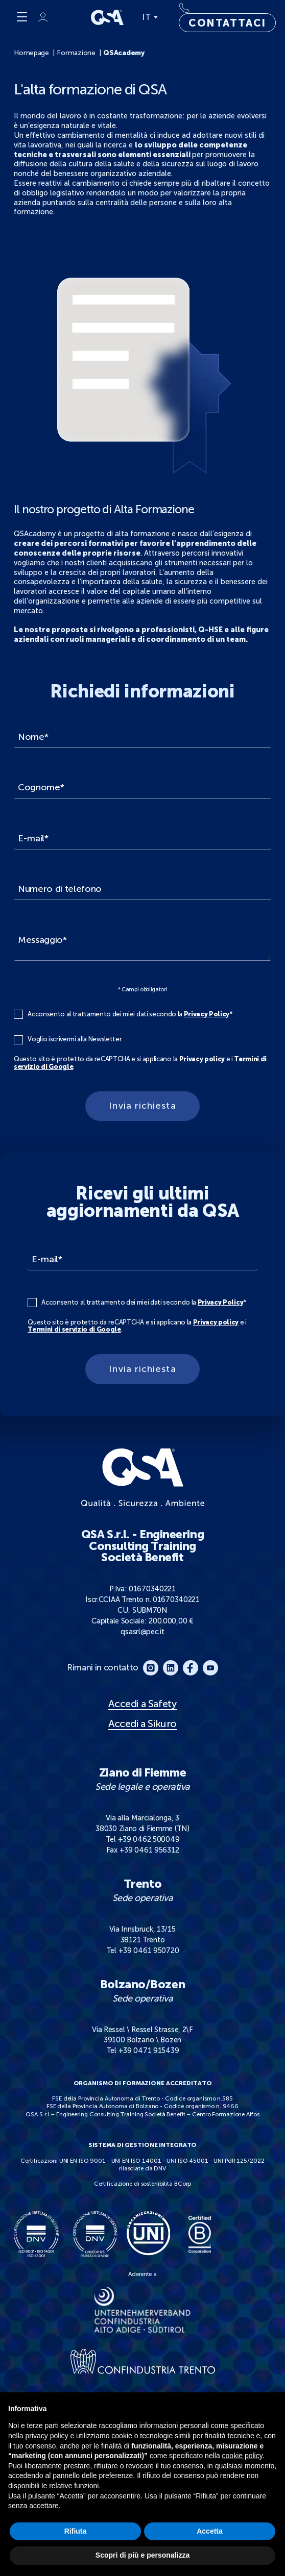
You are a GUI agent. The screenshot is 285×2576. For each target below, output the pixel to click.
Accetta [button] (210, 2531)
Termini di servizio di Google (74, 1329)
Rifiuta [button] (75, 2531)
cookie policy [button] (242, 2456)
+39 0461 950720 (148, 1950)
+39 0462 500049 (149, 1839)
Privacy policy (202, 1059)
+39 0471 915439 (148, 2050)
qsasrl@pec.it (142, 1631)
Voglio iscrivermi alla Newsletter (75, 1039)
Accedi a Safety (142, 1703)
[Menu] (22, 17)
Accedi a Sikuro (142, 1723)
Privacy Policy (206, 1014)
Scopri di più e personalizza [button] (142, 2555)
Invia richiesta (142, 1105)
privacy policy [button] (46, 2436)
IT (150, 17)
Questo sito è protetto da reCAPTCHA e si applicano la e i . (140, 1063)
